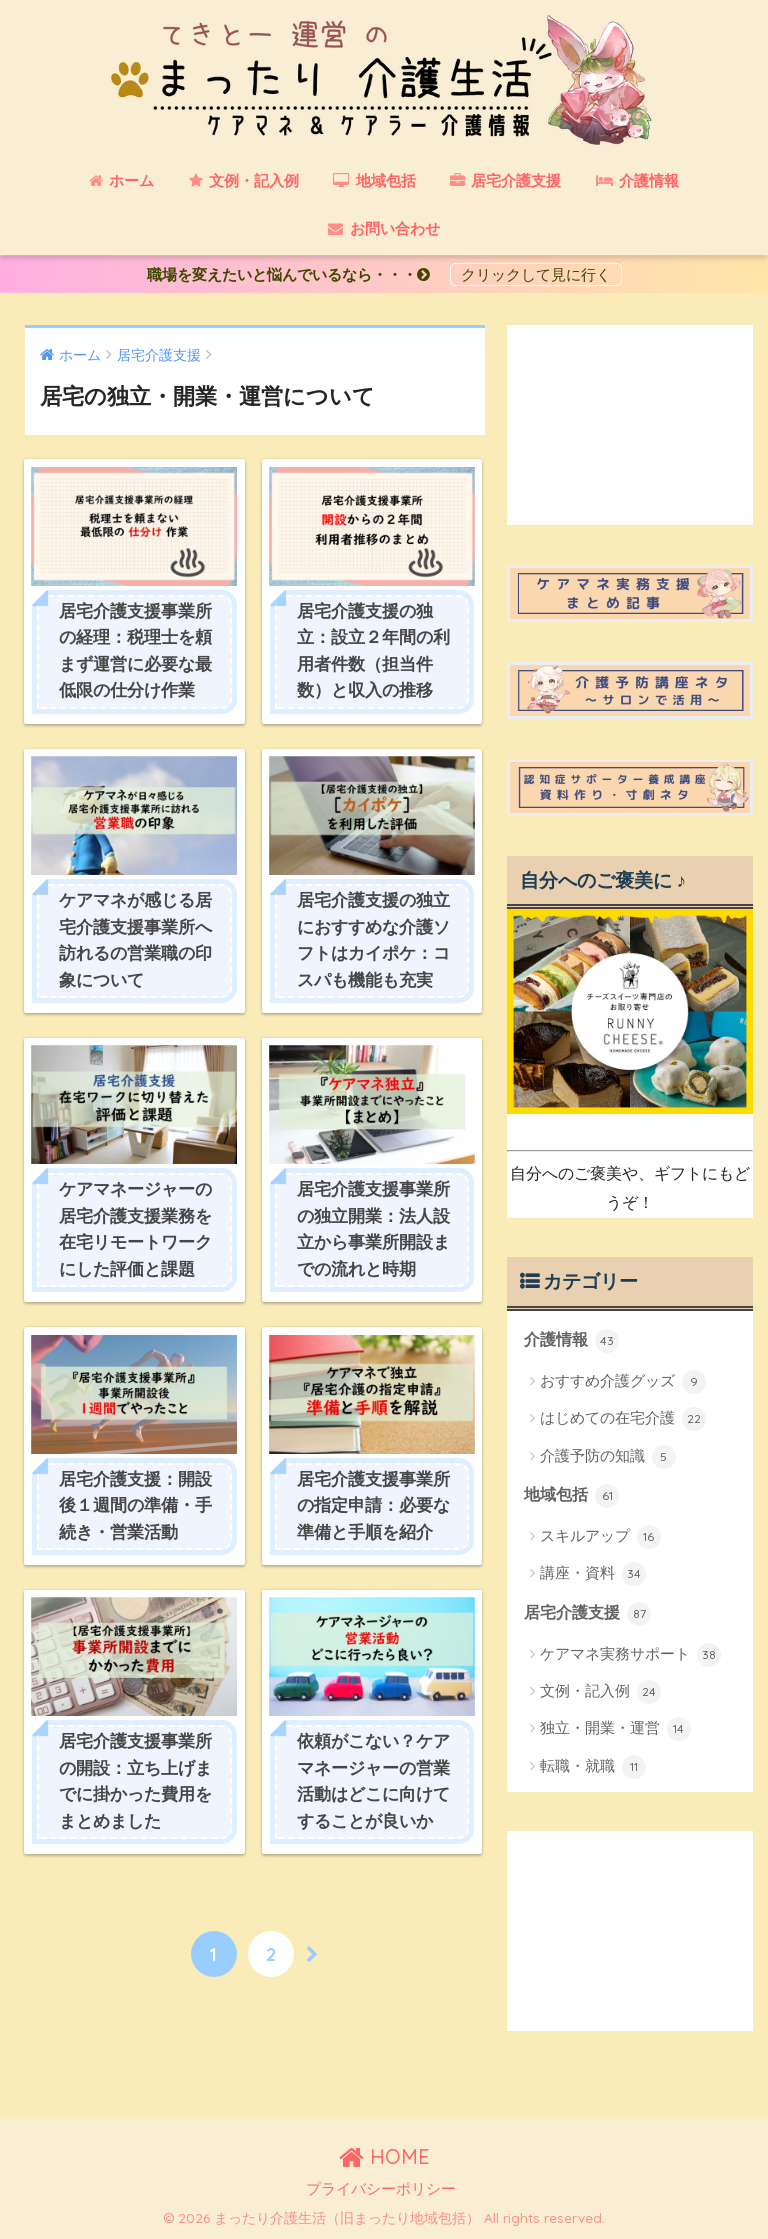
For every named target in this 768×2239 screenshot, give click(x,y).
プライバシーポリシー (381, 2189)
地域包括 (571, 1496)
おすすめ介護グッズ (623, 1382)
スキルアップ (600, 1537)
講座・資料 (593, 1574)
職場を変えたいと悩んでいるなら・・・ (296, 274)
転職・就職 (593, 1767)
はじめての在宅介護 (623, 1419)
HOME (384, 2156)
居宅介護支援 (587, 1614)
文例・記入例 (600, 1692)
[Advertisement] (630, 425)
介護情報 (571, 1341)
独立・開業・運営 (615, 1729)
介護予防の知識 (608, 1457)
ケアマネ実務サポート (630, 1655)
